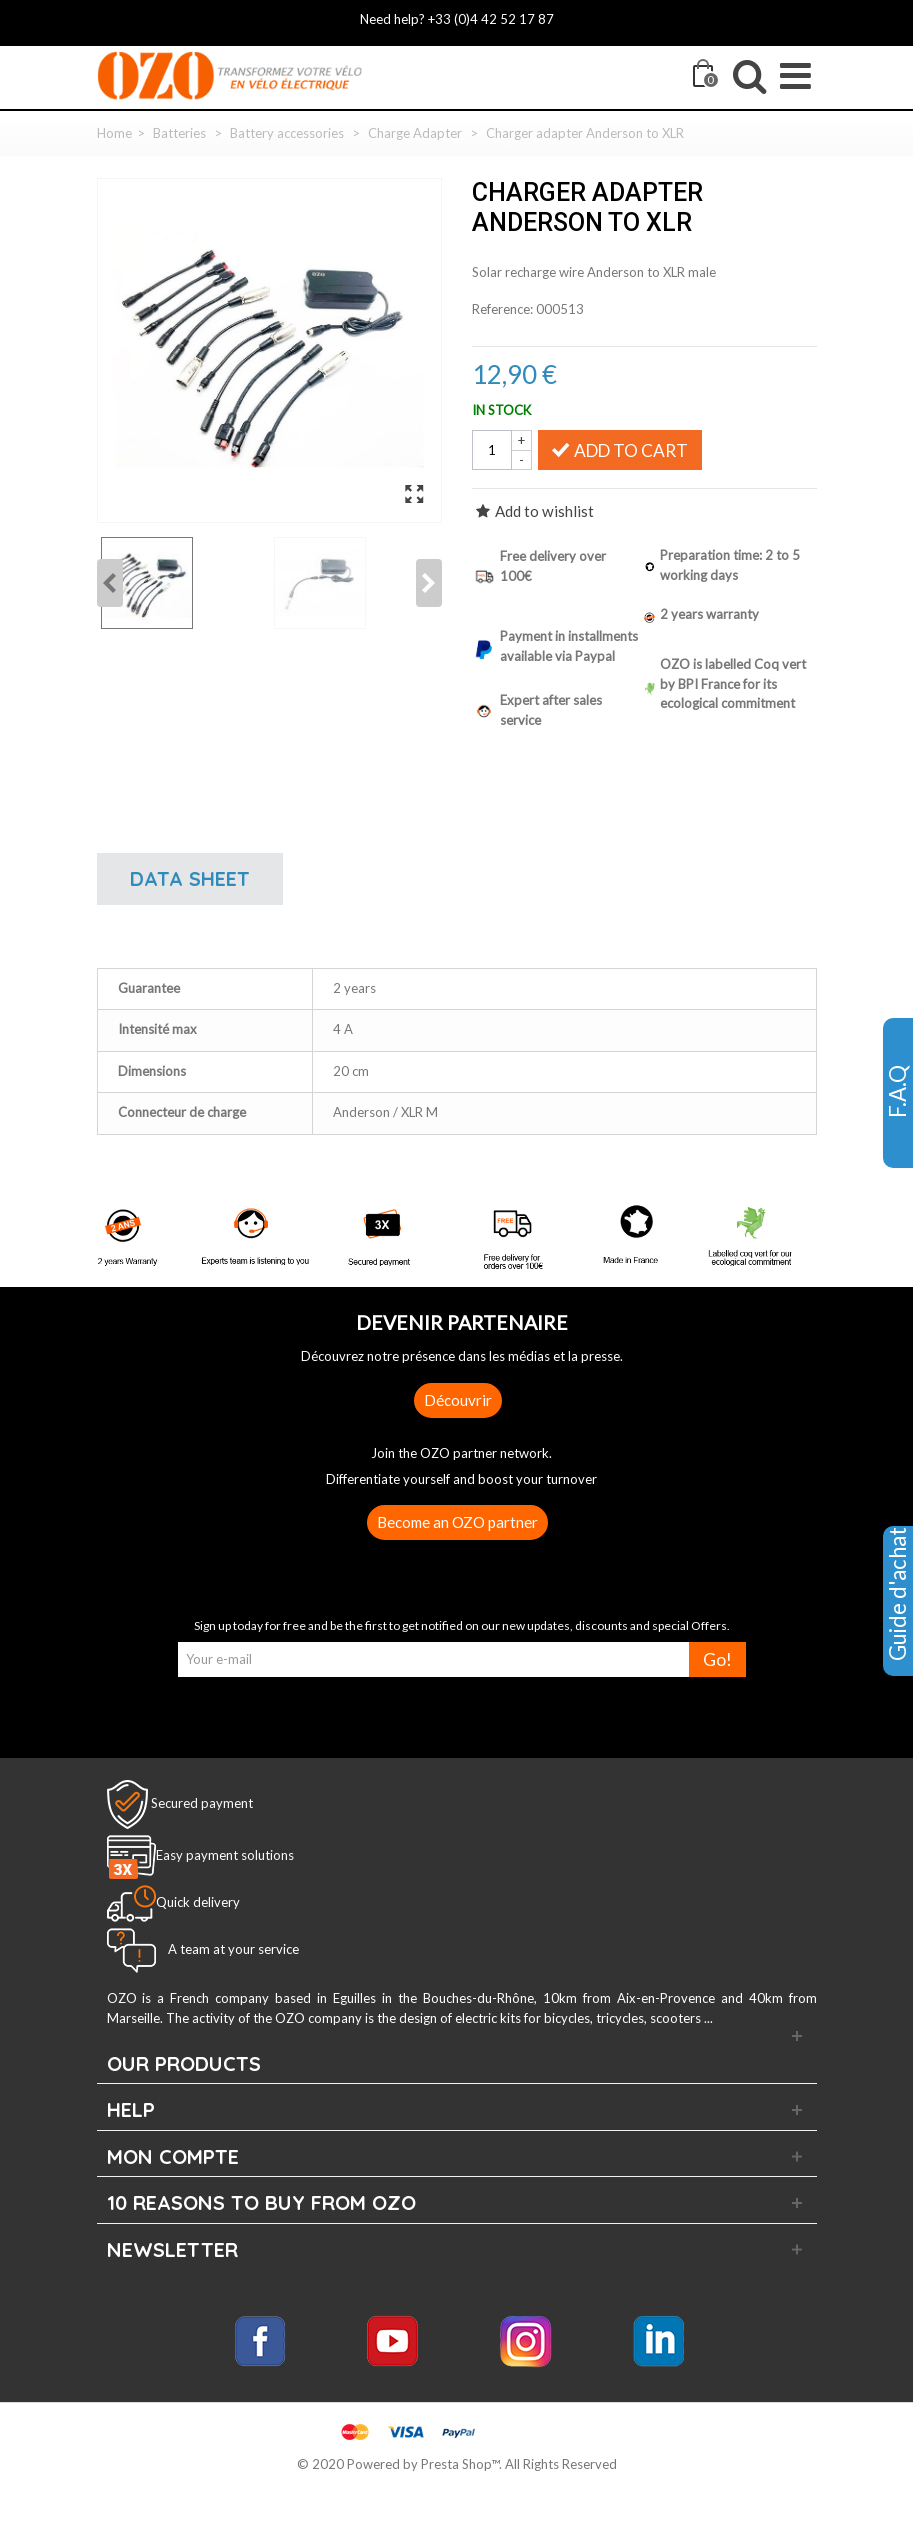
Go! (717, 1659)
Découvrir (458, 1400)
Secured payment (202, 1803)
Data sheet (190, 878)
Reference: (502, 309)
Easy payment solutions (225, 1855)
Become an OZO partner (457, 1522)
